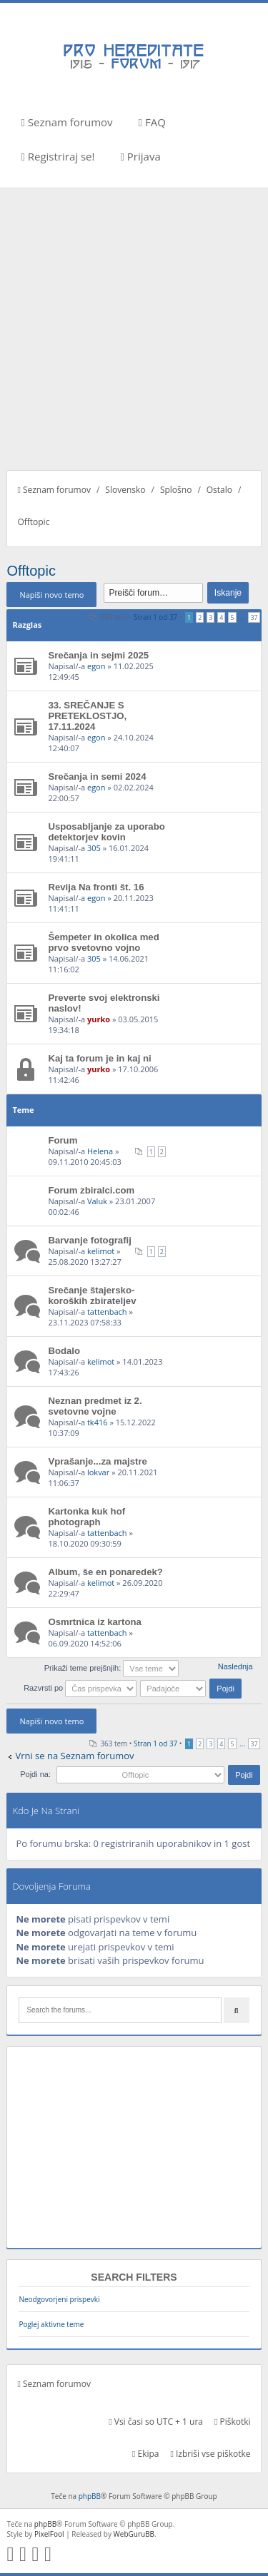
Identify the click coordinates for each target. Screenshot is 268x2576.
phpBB (90, 2496)
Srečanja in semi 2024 (97, 776)
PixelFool (49, 2534)
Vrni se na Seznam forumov (74, 1755)
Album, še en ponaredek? (105, 1572)
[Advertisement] (134, 329)
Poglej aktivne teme (51, 2324)
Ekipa (145, 2454)
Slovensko (125, 490)
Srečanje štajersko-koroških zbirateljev (92, 1295)
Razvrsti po (80, 1688)
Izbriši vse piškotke (210, 2454)
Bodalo (64, 1350)
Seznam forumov (66, 122)
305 (94, 847)
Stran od (155, 617)
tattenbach (107, 1311)
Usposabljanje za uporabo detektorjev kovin (106, 831)
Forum (62, 1140)
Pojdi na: (35, 1774)
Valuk (97, 1201)
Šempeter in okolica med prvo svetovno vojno (103, 942)
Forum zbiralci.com (91, 1190)
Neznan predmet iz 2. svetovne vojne (95, 1406)
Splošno (176, 490)
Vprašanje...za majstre (97, 1461)
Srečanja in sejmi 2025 (98, 655)
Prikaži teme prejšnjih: (111, 1668)
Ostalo (219, 490)
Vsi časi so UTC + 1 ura (156, 2421)
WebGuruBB (134, 2534)
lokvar (98, 1472)
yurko (98, 1019)
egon (96, 666)
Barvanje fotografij (89, 1240)
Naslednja (235, 1666)
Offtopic (33, 522)
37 (253, 617)
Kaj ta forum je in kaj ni (99, 1058)
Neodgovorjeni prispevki (59, 2299)
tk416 (97, 1422)
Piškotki (232, 2421)
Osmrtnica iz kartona (94, 1622)
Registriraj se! (57, 156)
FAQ (152, 122)
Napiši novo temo (51, 594)
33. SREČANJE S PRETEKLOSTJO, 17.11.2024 (87, 716)
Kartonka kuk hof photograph (86, 1516)
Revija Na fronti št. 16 (96, 887)
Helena (100, 1151)
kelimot (100, 1251)
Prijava (140, 156)
